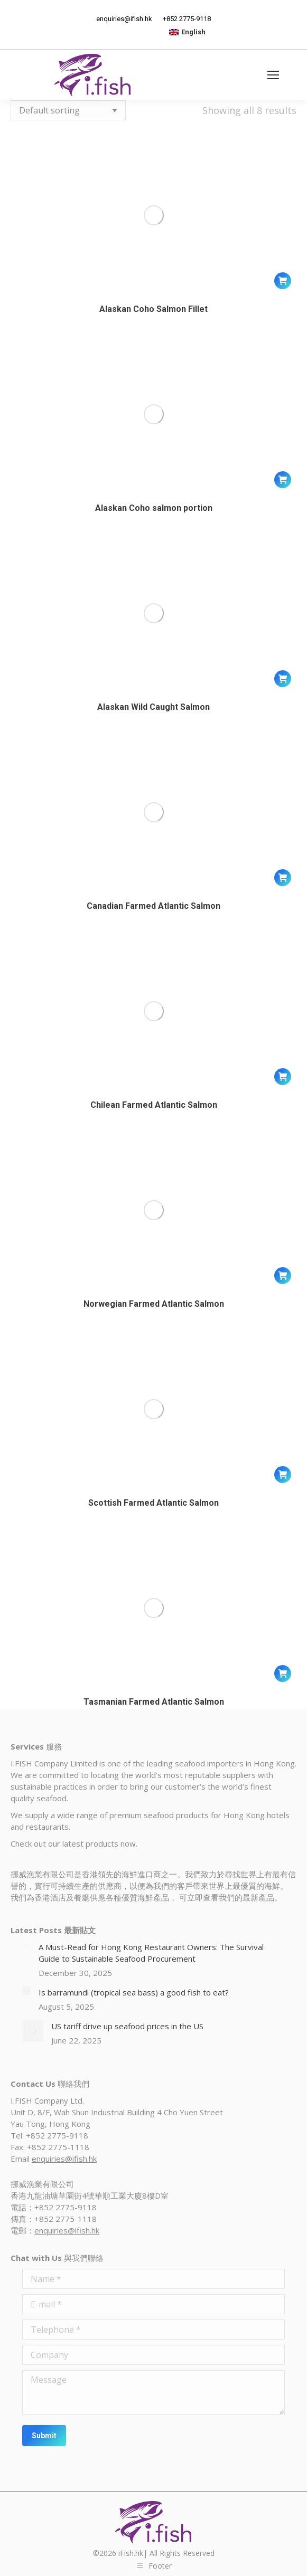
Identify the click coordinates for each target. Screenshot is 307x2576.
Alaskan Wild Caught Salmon (153, 707)
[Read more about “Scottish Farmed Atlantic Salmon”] (282, 1474)
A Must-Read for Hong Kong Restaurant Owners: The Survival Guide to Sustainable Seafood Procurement (151, 1953)
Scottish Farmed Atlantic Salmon (153, 1503)
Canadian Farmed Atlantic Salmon (153, 906)
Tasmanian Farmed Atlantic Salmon (153, 1702)
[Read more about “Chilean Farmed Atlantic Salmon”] (282, 1076)
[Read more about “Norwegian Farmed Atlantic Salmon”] (282, 1275)
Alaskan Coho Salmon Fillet (153, 309)
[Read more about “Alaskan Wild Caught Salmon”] (282, 678)
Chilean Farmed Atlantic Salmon (153, 1105)
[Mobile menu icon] (273, 75)
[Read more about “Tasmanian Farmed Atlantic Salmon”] (282, 1673)
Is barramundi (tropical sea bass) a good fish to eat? (134, 1992)
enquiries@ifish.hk (64, 2158)
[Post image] (26, 1945)
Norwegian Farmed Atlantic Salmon (153, 1304)
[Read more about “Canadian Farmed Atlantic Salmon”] (282, 877)
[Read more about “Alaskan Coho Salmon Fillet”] (282, 280)
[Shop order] (68, 110)
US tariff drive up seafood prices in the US (127, 2026)
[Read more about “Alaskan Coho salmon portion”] (282, 479)
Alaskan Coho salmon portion (153, 508)
